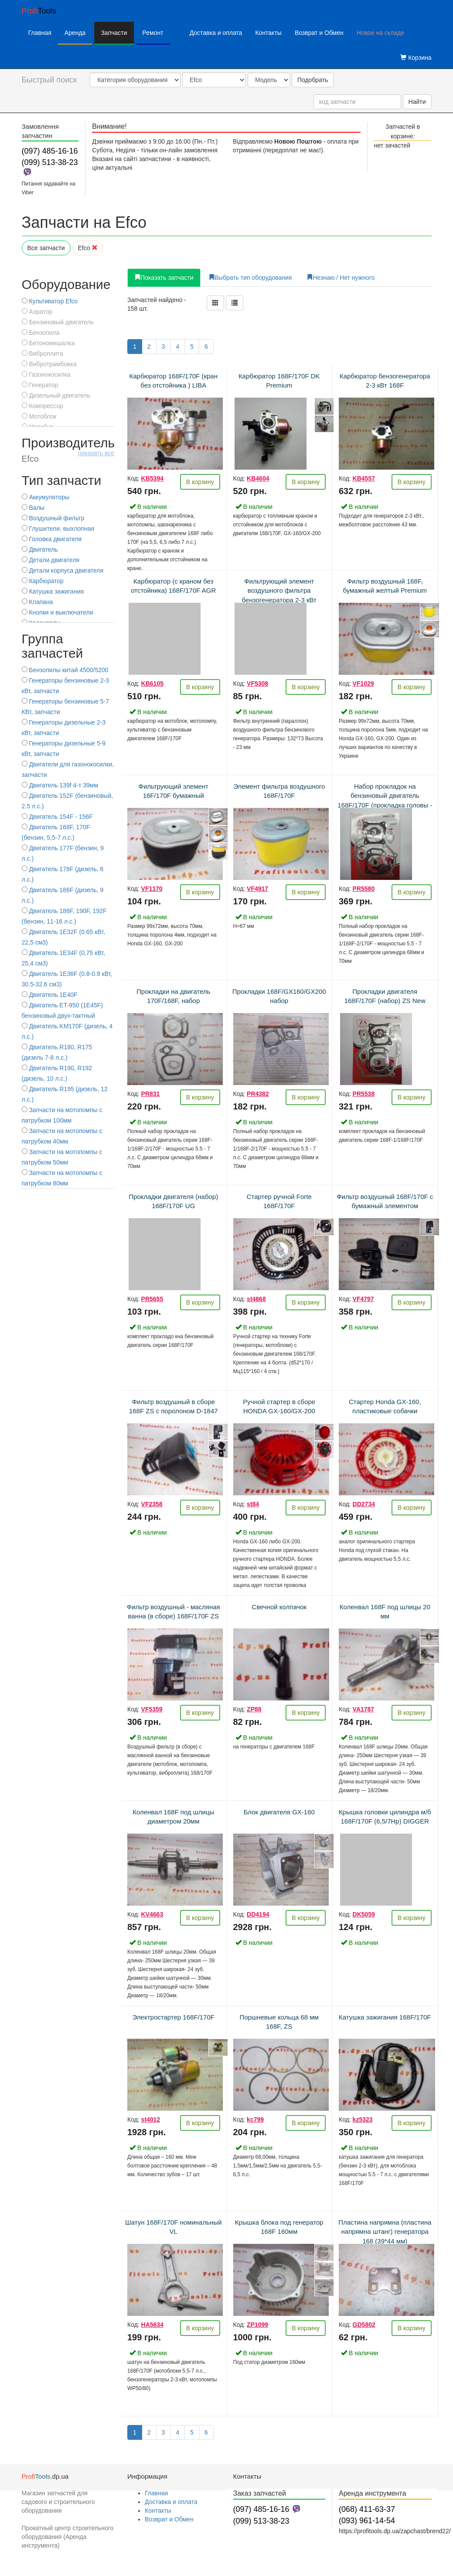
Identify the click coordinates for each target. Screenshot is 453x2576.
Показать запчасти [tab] (164, 277)
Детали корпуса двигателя (63, 570)
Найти (417, 101)
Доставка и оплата (216, 32)
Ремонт (153, 32)
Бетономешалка (48, 343)
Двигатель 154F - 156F (57, 816)
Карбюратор (43, 580)
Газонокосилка (46, 374)
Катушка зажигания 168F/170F (385, 2017)
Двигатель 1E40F (50, 994)
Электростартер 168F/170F (174, 2017)
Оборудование (66, 284)
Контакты (268, 32)
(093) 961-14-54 (367, 2520)
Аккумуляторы (46, 497)
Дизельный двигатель (56, 395)
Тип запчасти (62, 480)
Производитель (68, 450)
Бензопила (41, 332)
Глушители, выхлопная (58, 528)
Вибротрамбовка (49, 364)
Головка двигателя (52, 539)
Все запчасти (46, 247)
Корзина (415, 57)
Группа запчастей (52, 646)
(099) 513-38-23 (50, 162)
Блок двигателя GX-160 (279, 1812)
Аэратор (37, 311)
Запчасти (114, 32)
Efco (88, 247)
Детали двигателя (51, 559)
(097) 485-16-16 (50, 151)
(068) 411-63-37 (367, 2509)
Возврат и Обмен (319, 32)
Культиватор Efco (50, 301)
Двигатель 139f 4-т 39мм (60, 785)
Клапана (37, 601)
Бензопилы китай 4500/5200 (65, 669)
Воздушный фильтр (53, 518)
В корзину (200, 481)
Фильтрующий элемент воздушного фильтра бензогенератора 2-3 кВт (279, 590)
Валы (33, 507)
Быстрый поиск (49, 80)
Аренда (75, 32)
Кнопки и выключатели (57, 612)
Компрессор (42, 405)
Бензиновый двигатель (58, 322)
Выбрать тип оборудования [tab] (250, 277)
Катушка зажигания (53, 591)
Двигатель (40, 549)
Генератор (40, 384)
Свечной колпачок (279, 1607)
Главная (39, 32)
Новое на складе (380, 32)
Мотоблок (39, 416)
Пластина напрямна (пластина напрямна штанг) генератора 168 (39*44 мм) (384, 2232)
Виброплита (42, 353)
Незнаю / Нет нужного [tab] (341, 277)
